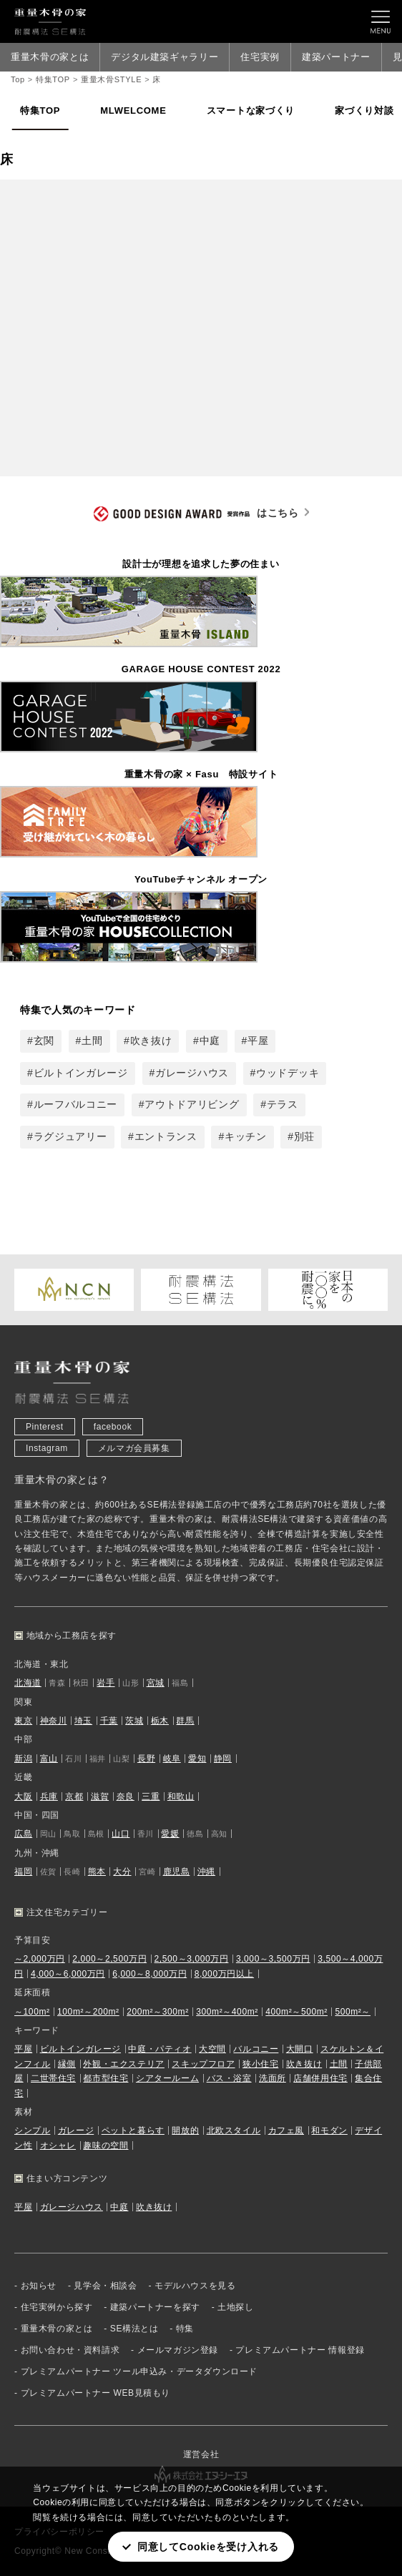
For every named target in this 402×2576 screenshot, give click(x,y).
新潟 (23, 1759)
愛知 (197, 1759)
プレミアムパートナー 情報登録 (299, 2350)
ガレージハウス (192, 1072)
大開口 (299, 2050)
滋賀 (100, 1796)
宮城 (156, 1683)
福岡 (23, 1872)
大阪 (23, 1796)
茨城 (134, 1721)
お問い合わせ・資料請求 (70, 2350)
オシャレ (58, 2145)
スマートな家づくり (251, 110)
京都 (74, 1796)
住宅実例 (260, 56)
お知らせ (39, 2286)
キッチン (246, 1136)
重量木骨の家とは (50, 56)
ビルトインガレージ (81, 1072)
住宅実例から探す (57, 2307)
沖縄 (206, 1872)
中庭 (210, 1040)
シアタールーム (167, 2078)
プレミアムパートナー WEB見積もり (95, 2393)
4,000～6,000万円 (68, 1974)
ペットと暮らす (133, 2131)
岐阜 (172, 1759)
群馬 (185, 1721)
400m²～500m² (296, 2012)
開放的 (185, 2131)
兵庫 (49, 1796)
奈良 (125, 1796)
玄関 (44, 1040)
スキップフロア (203, 2064)
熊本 (97, 1872)
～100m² (32, 2012)
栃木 (160, 1721)
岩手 (105, 1683)
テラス (282, 1105)
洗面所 (272, 2078)
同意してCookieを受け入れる (208, 2546)
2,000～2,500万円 (109, 1960)
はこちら (196, 514)
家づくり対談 (364, 110)
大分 (122, 1872)
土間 (92, 1040)
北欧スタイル (234, 2131)
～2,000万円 (39, 1960)
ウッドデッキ (287, 1072)
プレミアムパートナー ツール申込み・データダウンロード (139, 2371)
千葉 (109, 1721)
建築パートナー (336, 56)
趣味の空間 (105, 2145)
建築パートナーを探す (155, 2307)
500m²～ (353, 2012)
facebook (113, 1427)
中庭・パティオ (159, 2050)
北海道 (27, 1683)
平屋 (257, 1040)
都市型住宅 (105, 2078)
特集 (185, 2329)
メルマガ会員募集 (134, 1448)
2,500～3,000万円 (192, 1960)
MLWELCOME (133, 110)
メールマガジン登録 (177, 2350)
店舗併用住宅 (320, 2078)
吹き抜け (151, 1040)
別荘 (304, 1136)
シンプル (32, 2131)
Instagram (47, 1448)
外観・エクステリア (123, 2064)
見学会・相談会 (105, 2286)
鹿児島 (176, 1872)
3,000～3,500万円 (273, 1960)
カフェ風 (286, 2131)
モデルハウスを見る (195, 2286)
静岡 (223, 1759)
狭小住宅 (260, 2064)
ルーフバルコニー (76, 1105)
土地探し (235, 2307)
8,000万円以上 (224, 1974)
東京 (23, 1721)
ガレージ (76, 2131)
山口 (120, 1834)
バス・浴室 (229, 2078)
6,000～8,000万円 (149, 1974)
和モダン (329, 2131)
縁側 (67, 2064)
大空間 (212, 2050)
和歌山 (181, 1796)
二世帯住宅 (53, 2078)
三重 (151, 1796)
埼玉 (83, 1721)
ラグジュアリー (70, 1136)
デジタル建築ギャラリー (164, 56)
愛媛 (170, 1834)
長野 (146, 1759)
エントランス (165, 1136)
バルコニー (255, 2050)
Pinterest (45, 1427)
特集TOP (40, 110)
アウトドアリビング (191, 1105)
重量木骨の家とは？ (61, 1479)
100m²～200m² (88, 2012)
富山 (49, 1759)
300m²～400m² (227, 2012)
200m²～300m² (158, 2012)
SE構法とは (134, 2329)
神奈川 (53, 1721)
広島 (23, 1834)
